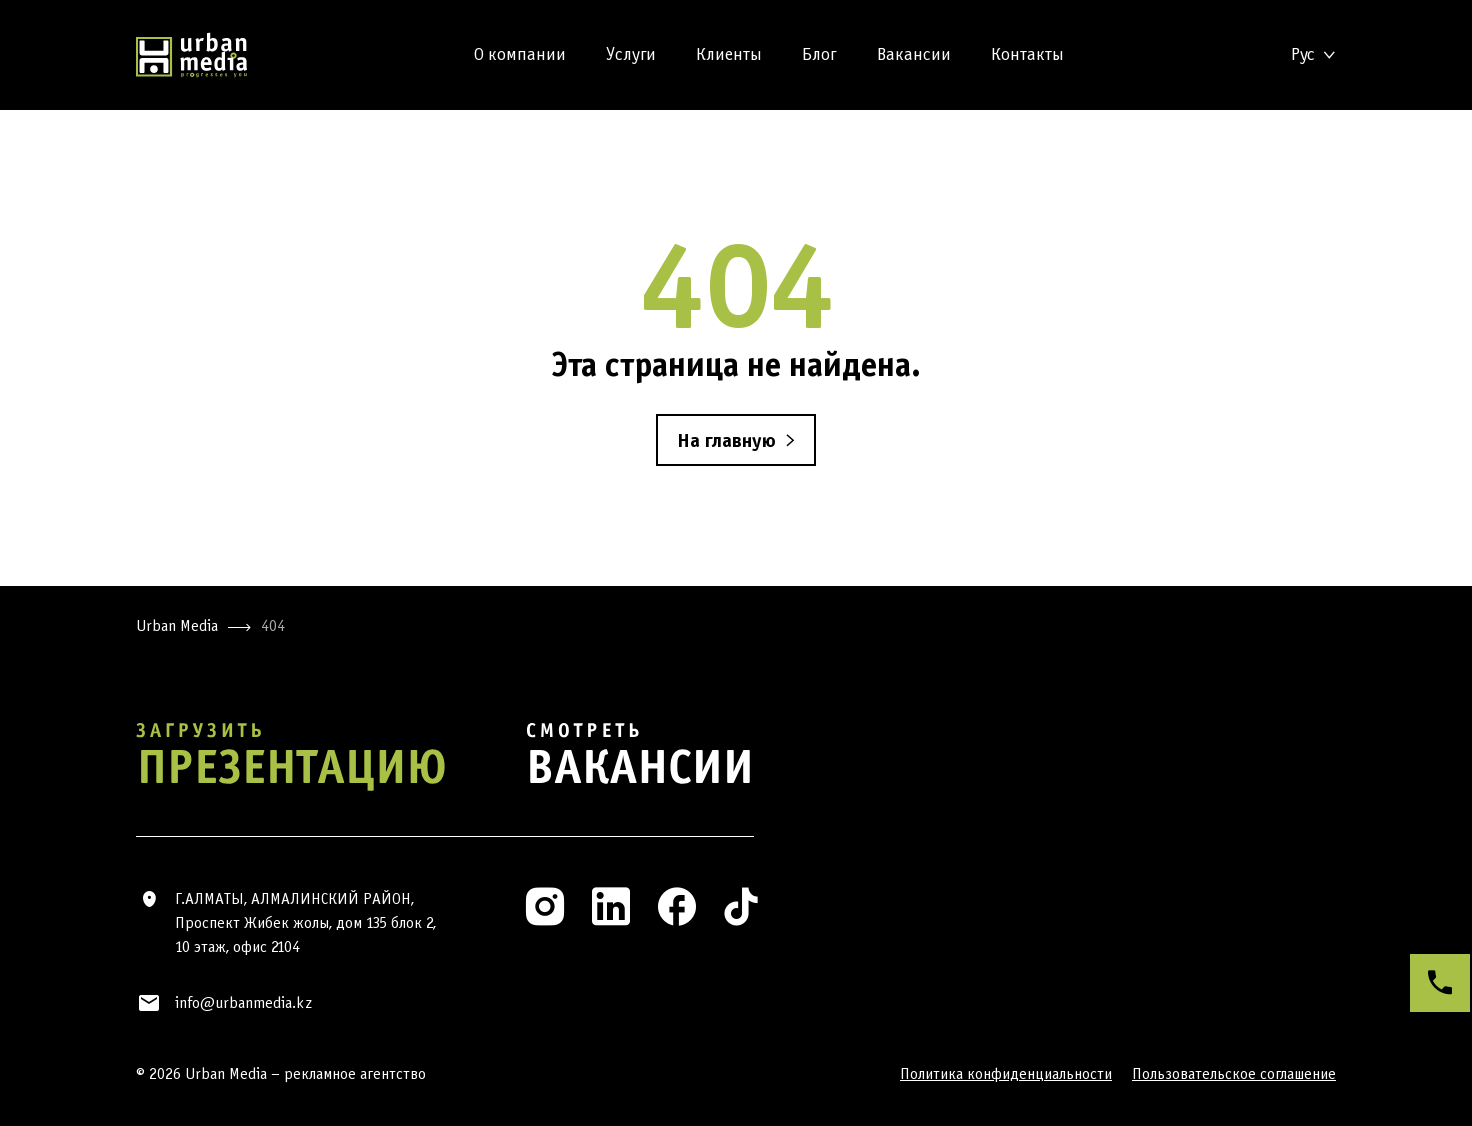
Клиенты (729, 54)
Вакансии (914, 54)
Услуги (631, 54)
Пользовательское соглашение (1234, 1073)
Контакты (1027, 54)
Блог (819, 54)
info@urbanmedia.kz (243, 1002)
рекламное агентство (355, 1073)
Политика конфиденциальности (1006, 1073)
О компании (520, 54)
